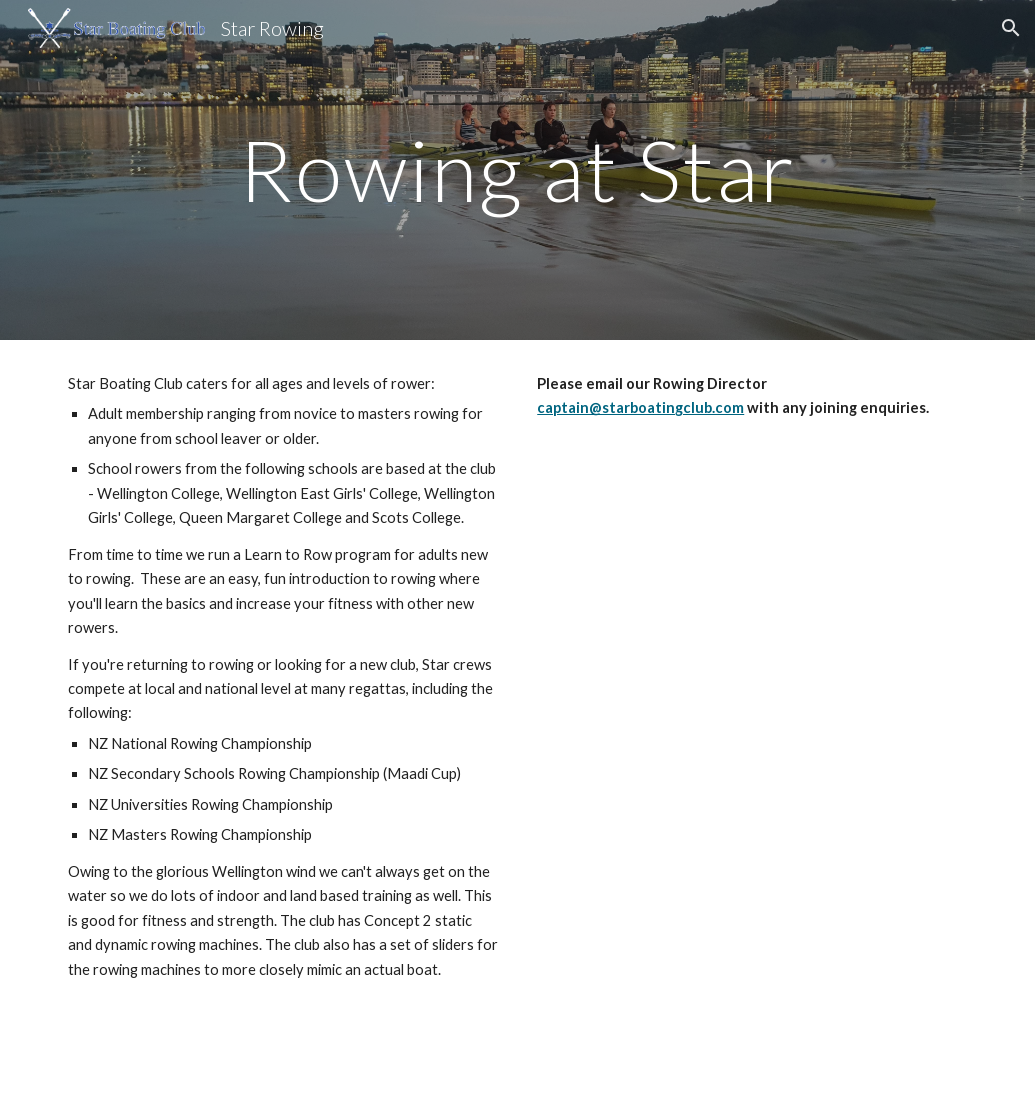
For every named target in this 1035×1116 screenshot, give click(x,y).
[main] (518, 169)
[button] (1011, 28)
